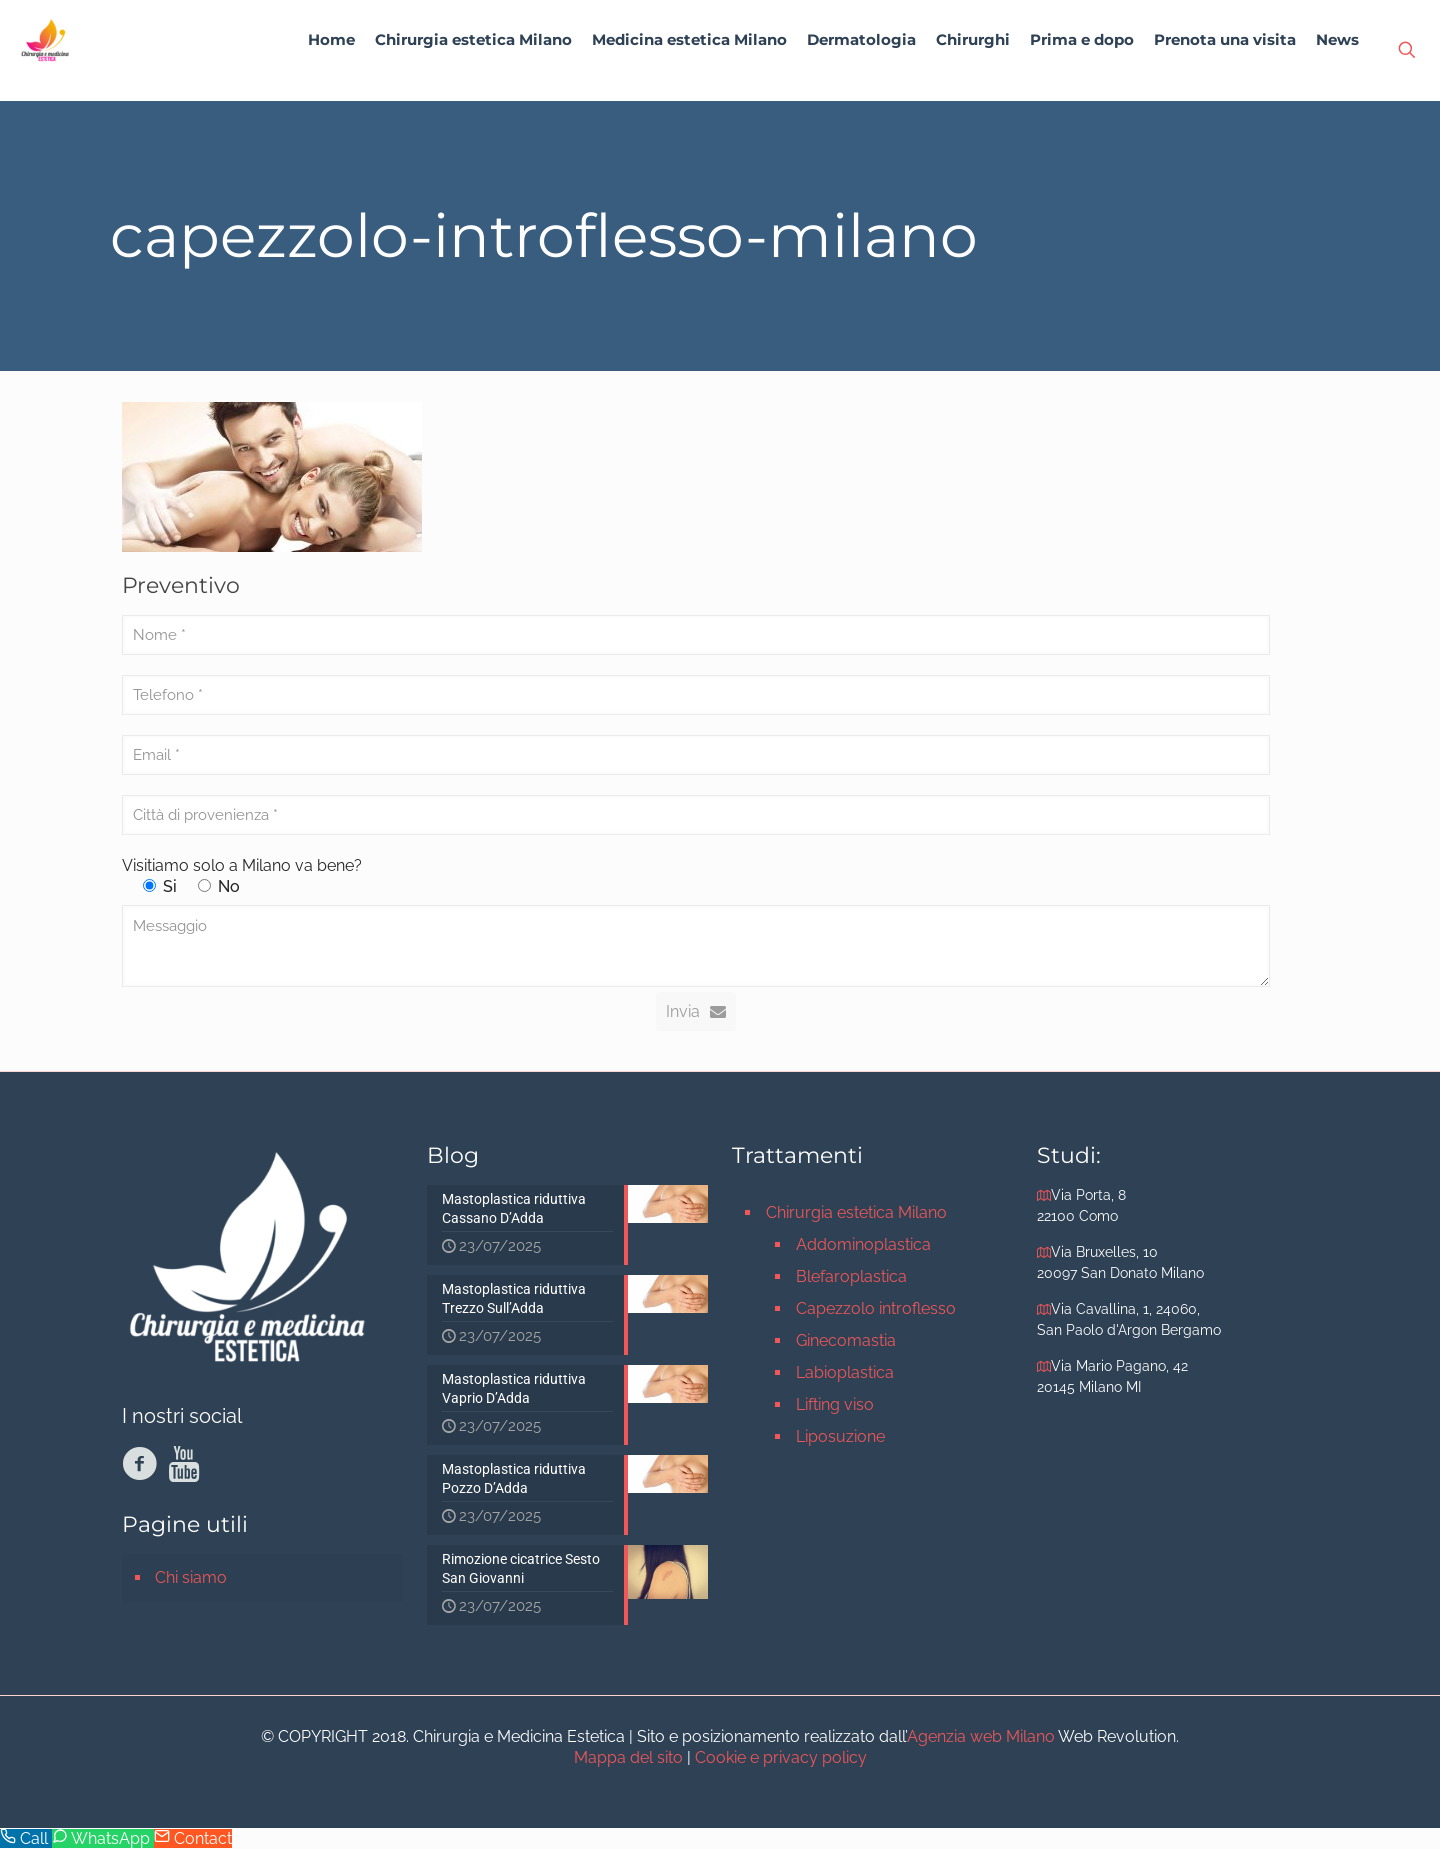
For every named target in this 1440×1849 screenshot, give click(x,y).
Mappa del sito (628, 1757)
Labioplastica (845, 1372)
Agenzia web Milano (981, 1736)
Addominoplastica (863, 1244)
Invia (696, 1011)
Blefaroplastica (851, 1276)
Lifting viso (835, 1404)
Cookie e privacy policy (781, 1757)
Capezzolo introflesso (876, 1308)
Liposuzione (840, 1436)
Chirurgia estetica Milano (856, 1212)
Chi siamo (191, 1577)
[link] (473, 90)
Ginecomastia (846, 1340)
